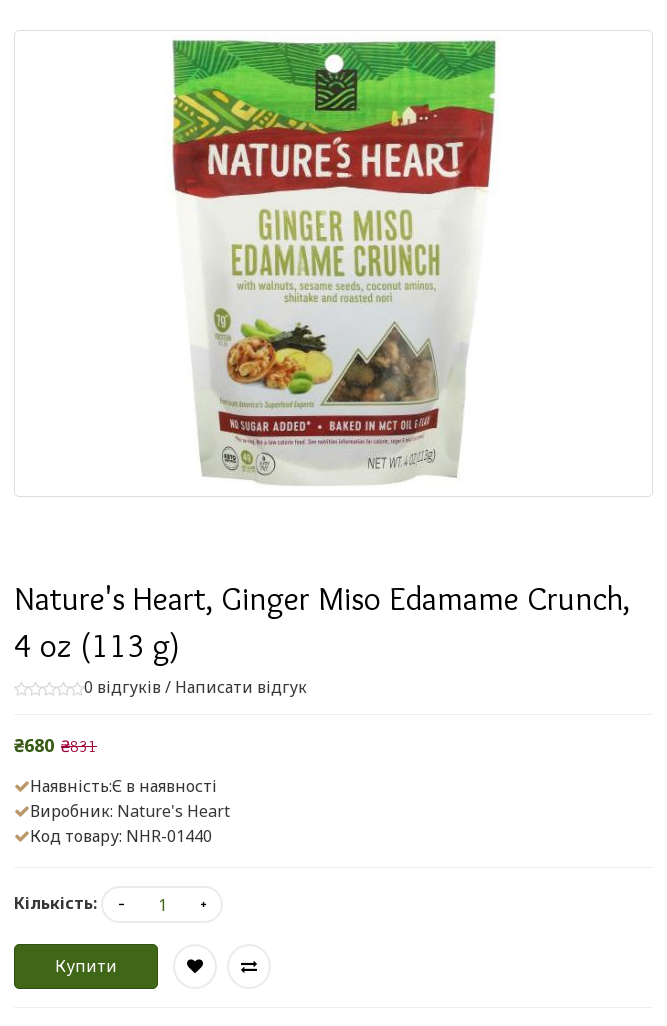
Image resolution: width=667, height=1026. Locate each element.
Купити (86, 966)
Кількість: (55, 903)
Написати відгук (241, 687)
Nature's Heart (173, 811)
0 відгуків (122, 687)
